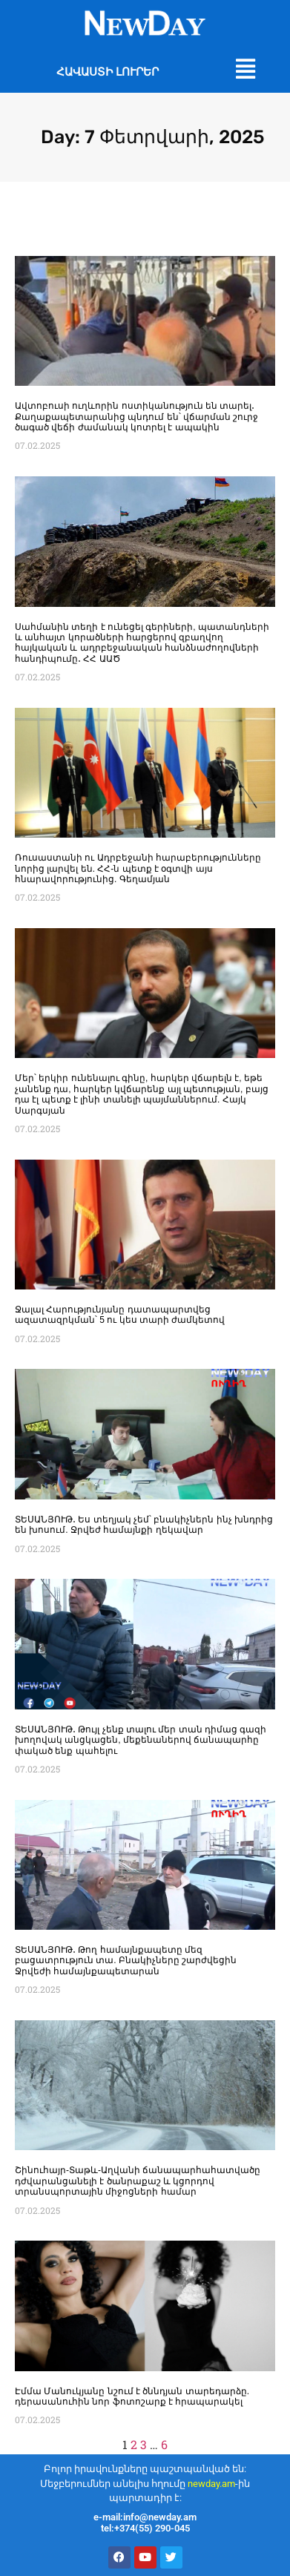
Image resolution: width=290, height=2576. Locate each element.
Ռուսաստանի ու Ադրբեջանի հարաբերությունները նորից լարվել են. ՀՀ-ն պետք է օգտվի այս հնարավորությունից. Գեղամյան (138, 868)
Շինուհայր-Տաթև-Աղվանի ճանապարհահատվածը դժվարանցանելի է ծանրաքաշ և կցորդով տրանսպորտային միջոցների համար (137, 2181)
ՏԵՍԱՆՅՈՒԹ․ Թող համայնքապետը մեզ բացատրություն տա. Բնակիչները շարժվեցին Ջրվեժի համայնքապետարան (126, 1961)
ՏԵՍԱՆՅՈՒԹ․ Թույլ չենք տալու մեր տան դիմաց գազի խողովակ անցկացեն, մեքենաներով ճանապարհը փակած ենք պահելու (140, 1740)
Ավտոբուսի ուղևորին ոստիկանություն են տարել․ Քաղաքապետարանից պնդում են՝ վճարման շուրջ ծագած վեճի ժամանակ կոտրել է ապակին (136, 417)
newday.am (211, 2483)
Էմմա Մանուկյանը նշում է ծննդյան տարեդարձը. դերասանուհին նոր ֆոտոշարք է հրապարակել (132, 2396)
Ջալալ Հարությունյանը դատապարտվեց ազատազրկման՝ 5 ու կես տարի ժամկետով (120, 1314)
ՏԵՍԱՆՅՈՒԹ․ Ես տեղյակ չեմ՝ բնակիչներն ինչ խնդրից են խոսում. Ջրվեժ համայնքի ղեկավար (144, 1524)
